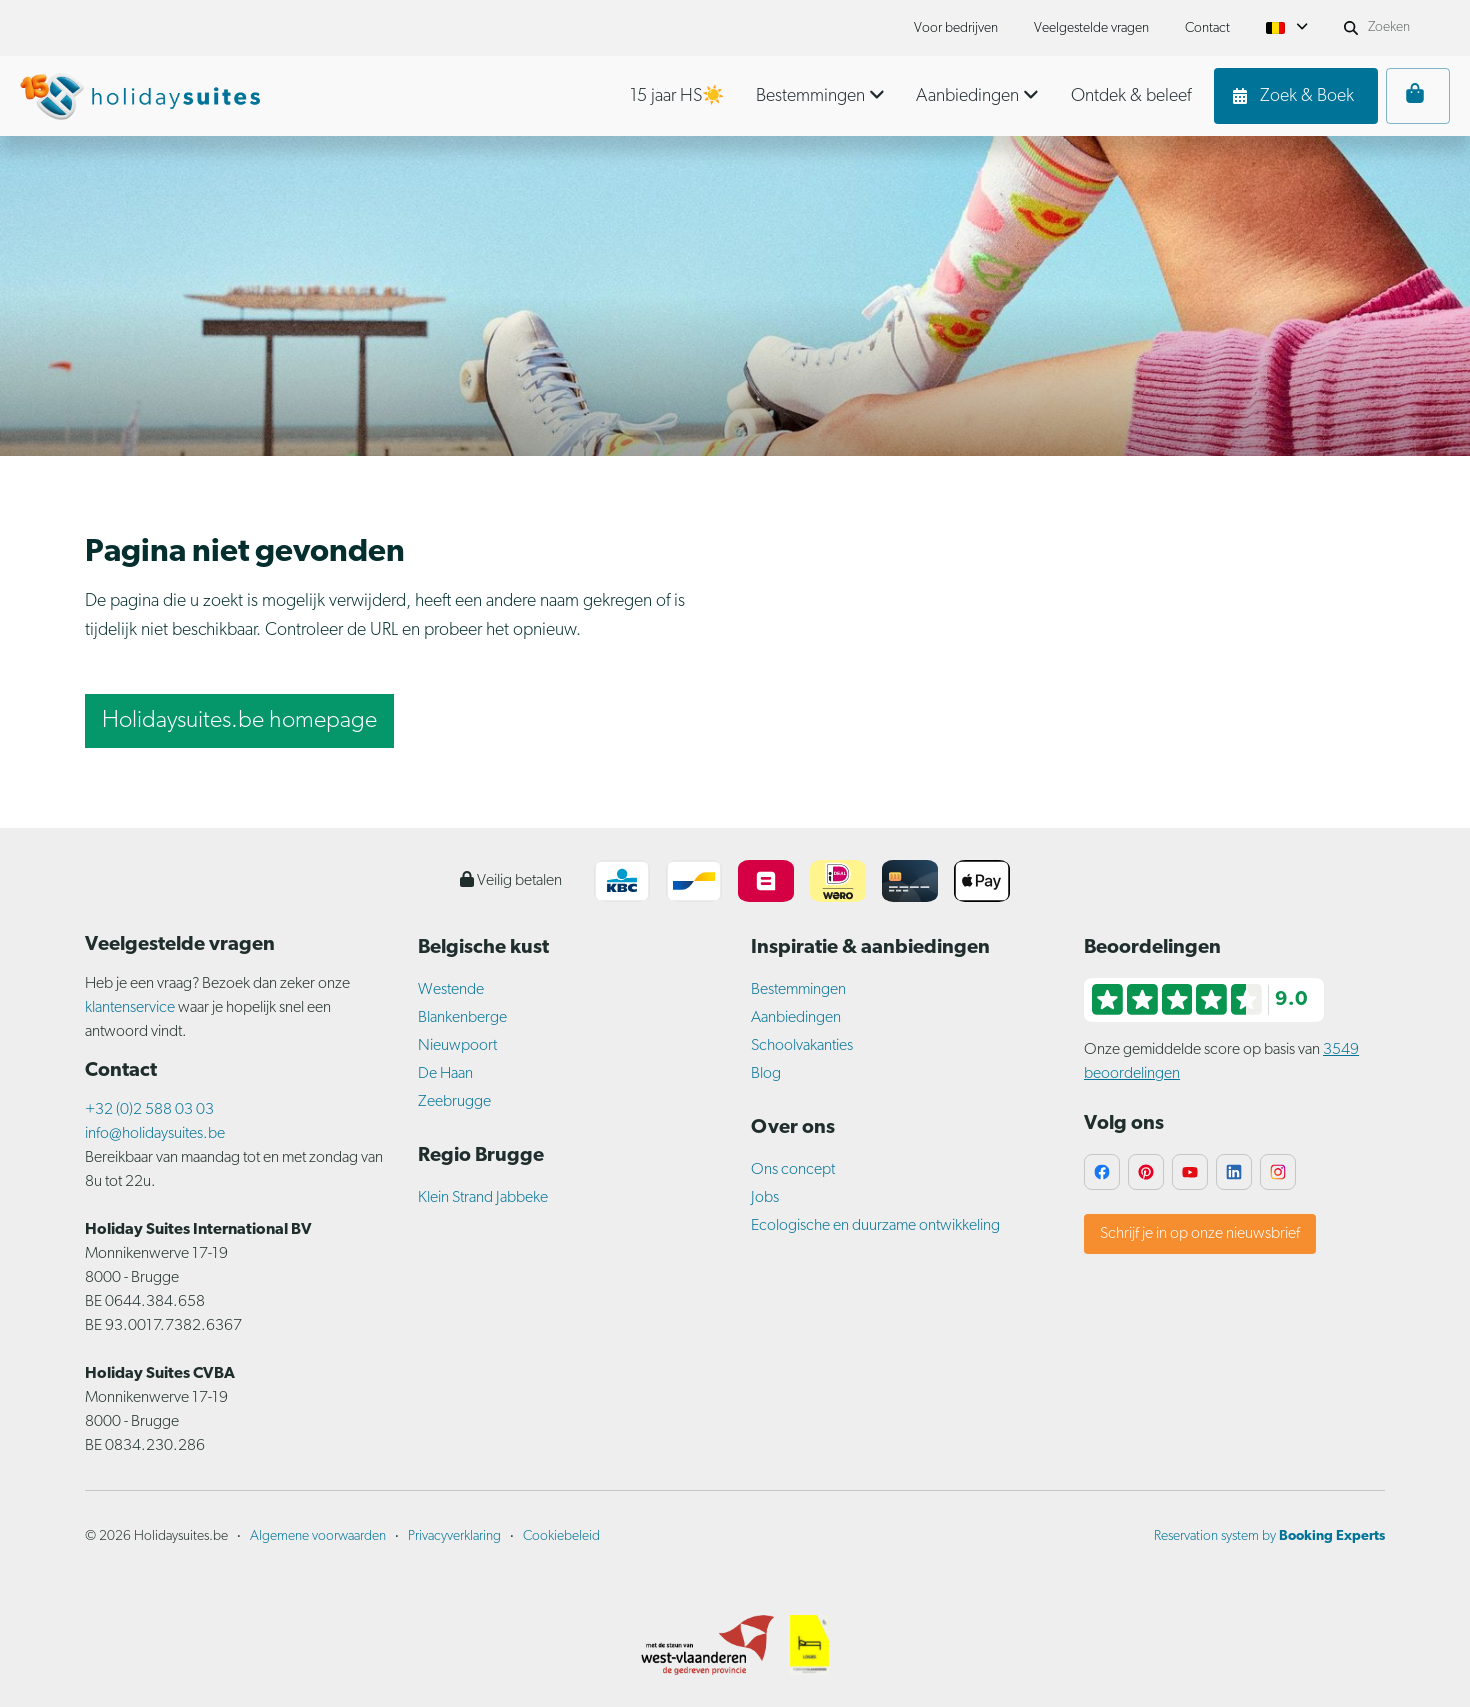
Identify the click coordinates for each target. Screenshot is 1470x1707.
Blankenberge (462, 1018)
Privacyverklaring (454, 1536)
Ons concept (793, 1170)
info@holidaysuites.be (155, 1134)
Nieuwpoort (457, 1046)
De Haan (445, 1074)
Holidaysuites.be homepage (239, 721)
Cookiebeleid (561, 1536)
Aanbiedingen (796, 1018)
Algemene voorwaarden (318, 1536)
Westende (451, 990)
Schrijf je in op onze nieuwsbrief (1200, 1234)
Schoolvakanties (802, 1046)
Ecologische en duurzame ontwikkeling (875, 1226)
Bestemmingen (798, 990)
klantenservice (130, 1008)
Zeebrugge (454, 1102)
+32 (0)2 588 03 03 (149, 1110)
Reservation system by (1269, 1536)
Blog (766, 1074)
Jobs (765, 1198)
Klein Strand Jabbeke (483, 1198)
